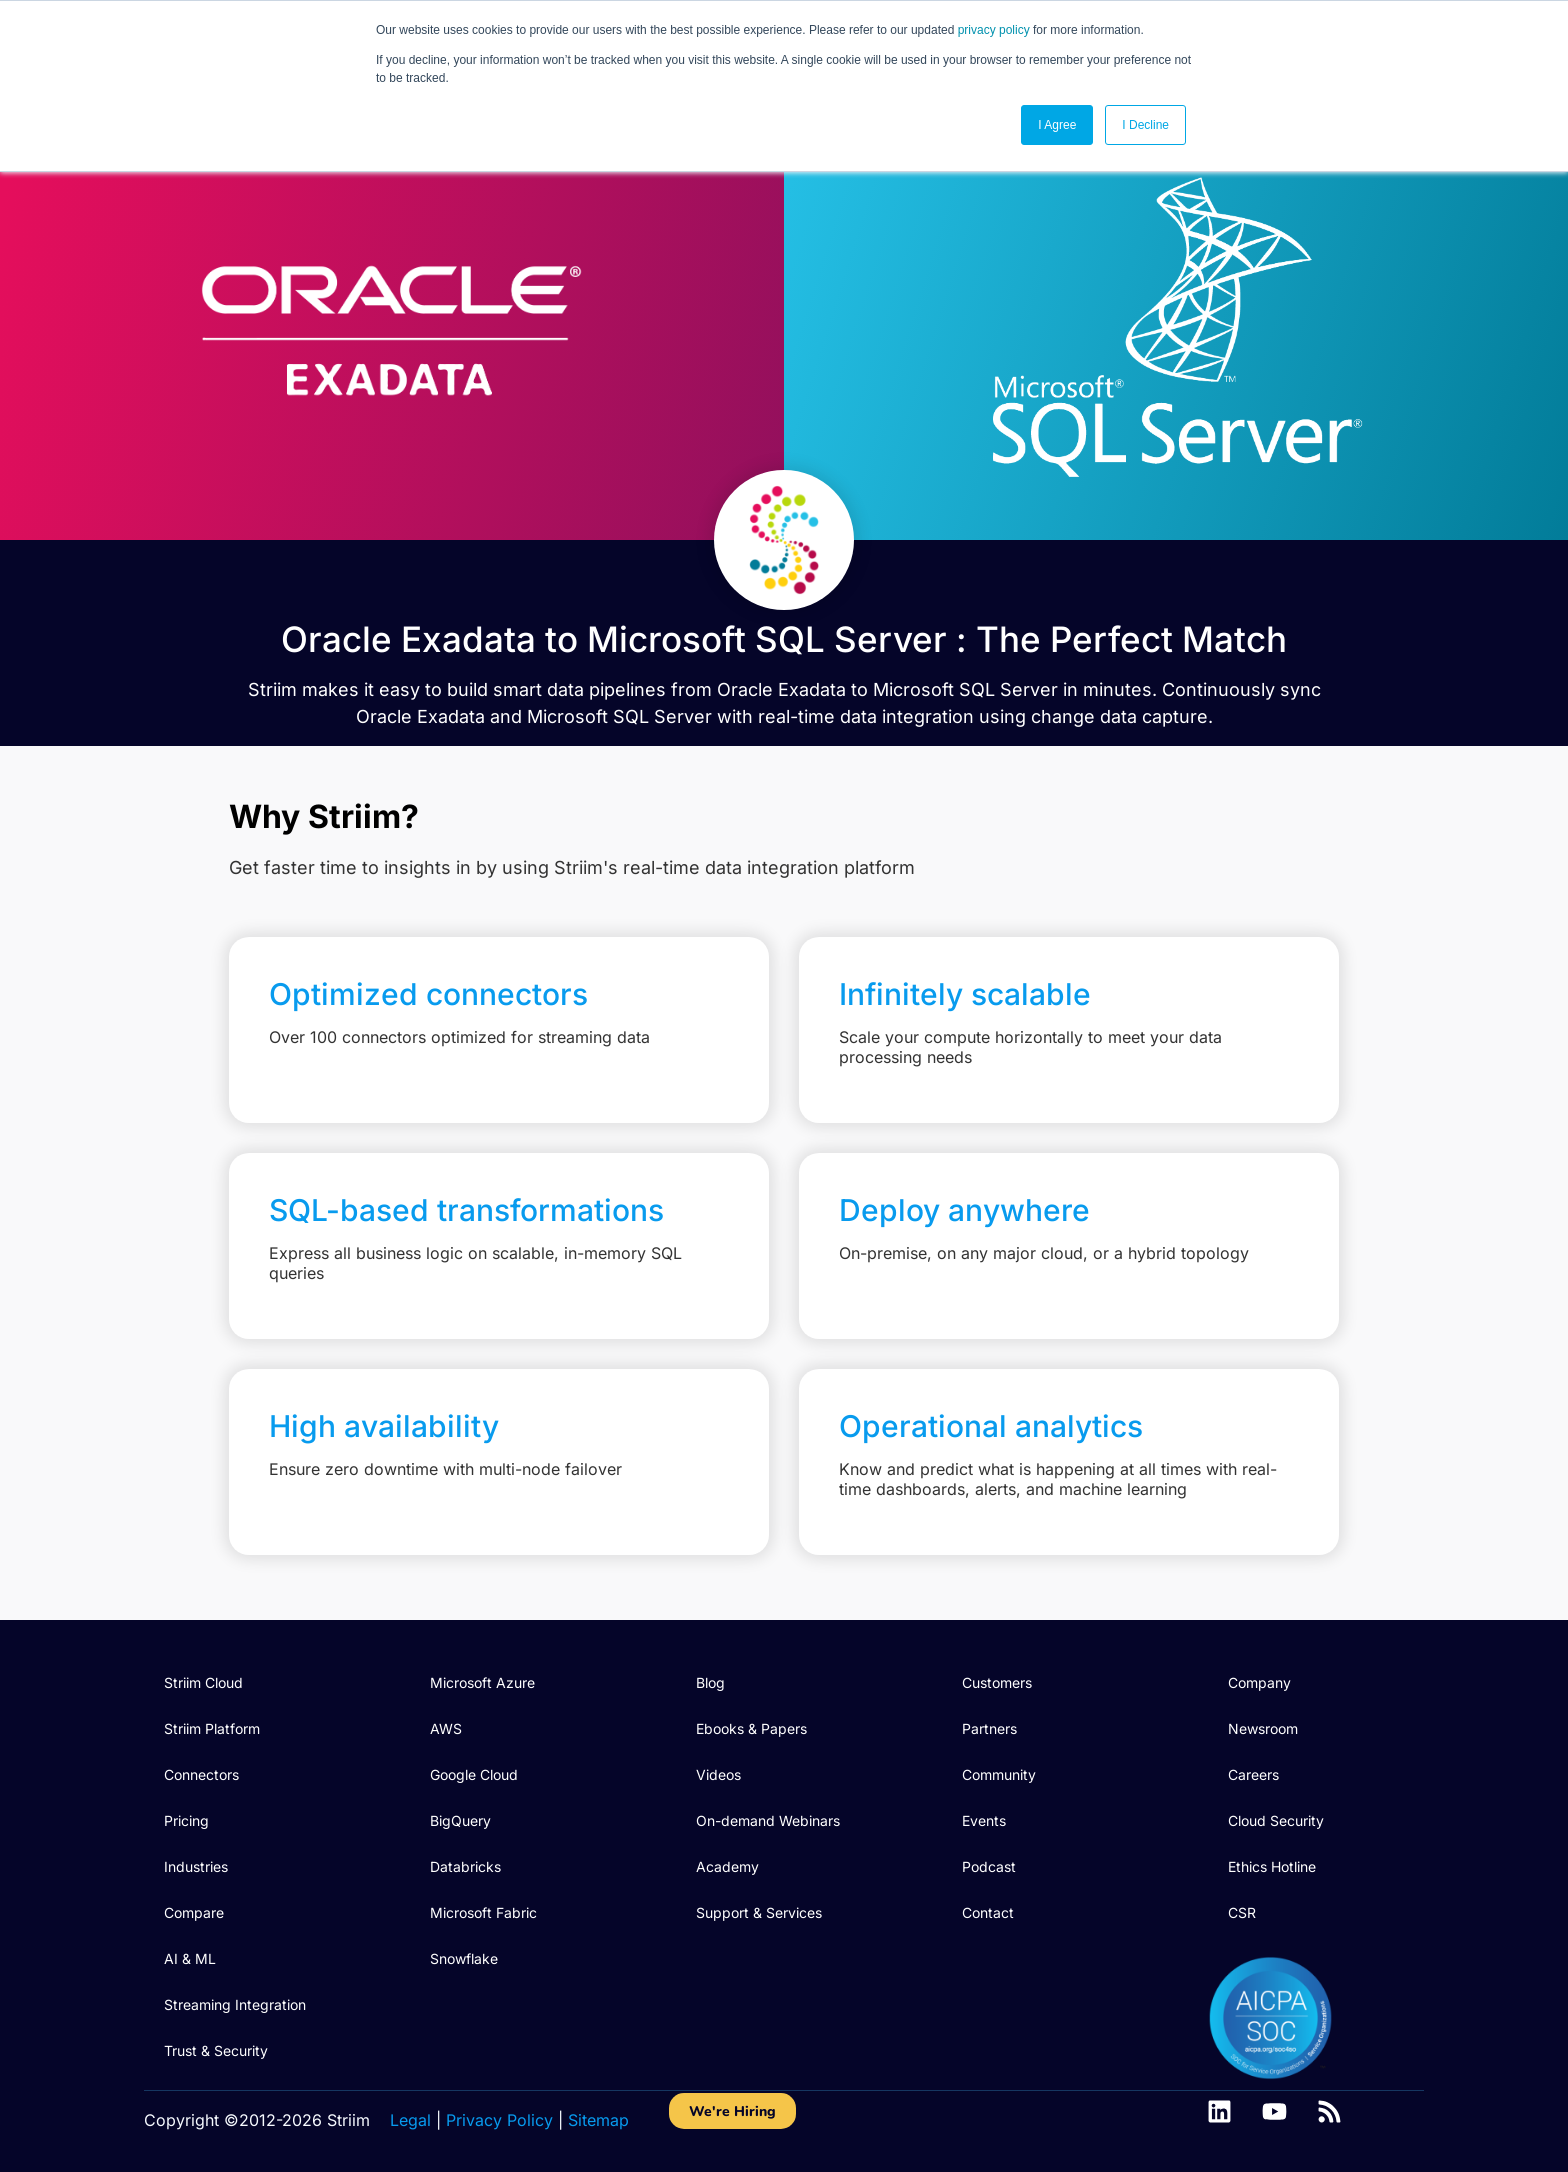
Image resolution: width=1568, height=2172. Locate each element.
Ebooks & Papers (751, 1728)
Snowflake (464, 1958)
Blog (710, 1682)
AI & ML (190, 1958)
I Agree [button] (1057, 125)
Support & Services (759, 1912)
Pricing (186, 1820)
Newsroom (1263, 1728)
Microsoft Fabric (483, 1912)
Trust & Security (216, 2050)
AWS (446, 1728)
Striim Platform (212, 1728)
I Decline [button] (1145, 125)
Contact (988, 1912)
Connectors (201, 1774)
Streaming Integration (235, 2004)
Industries (196, 1866)
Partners (989, 1728)
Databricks (465, 1866)
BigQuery (460, 1820)
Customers (997, 1682)
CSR (1242, 1912)
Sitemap (598, 2120)
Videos (718, 1774)
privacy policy (994, 30)
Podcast (989, 1866)
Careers (1253, 1774)
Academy (727, 1866)
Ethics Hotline (1272, 1866)
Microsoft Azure (482, 1682)
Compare (194, 1912)
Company (1259, 1682)
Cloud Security (1276, 1820)
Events (984, 1820)
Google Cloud (474, 1774)
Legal (410, 2120)
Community (999, 1774)
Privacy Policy (499, 2120)
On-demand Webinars (768, 1820)
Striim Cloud (203, 1682)
